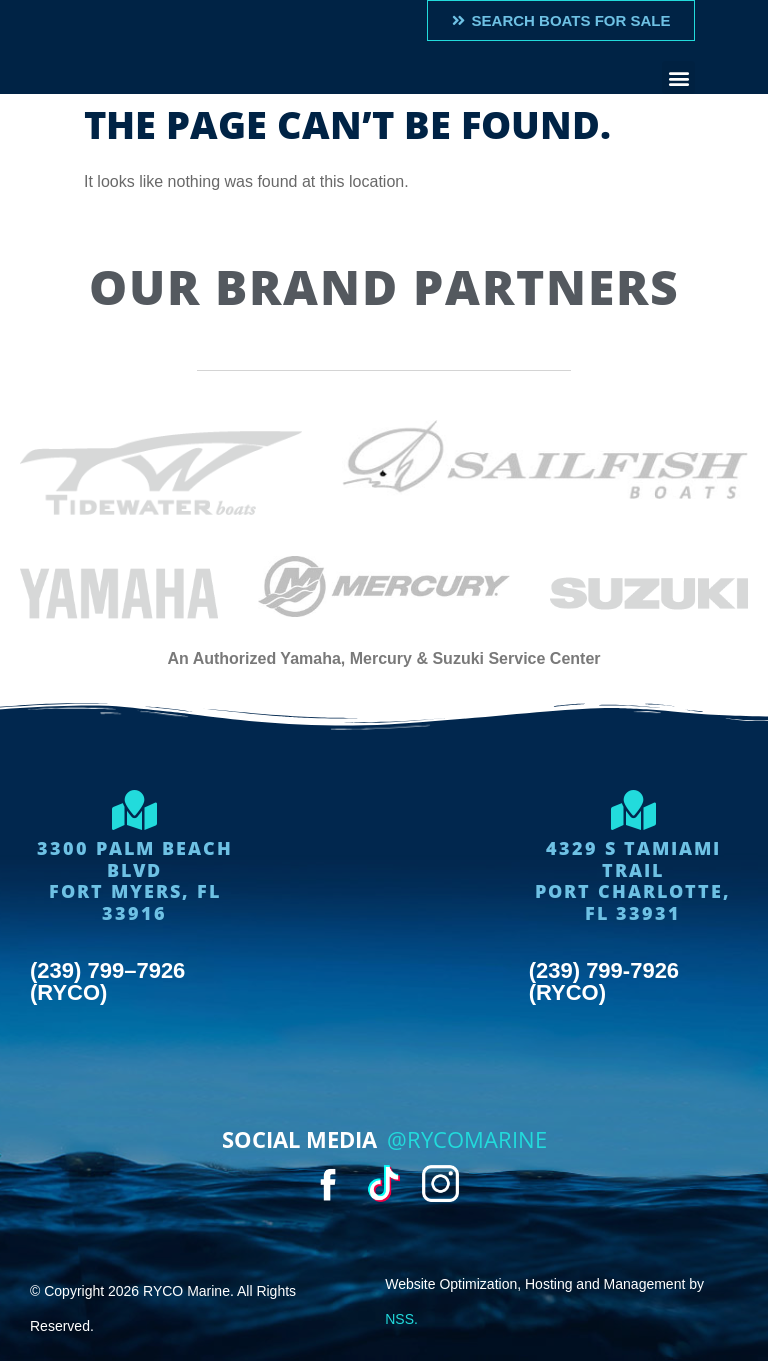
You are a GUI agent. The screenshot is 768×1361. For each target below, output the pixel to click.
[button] (678, 77)
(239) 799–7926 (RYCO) (107, 981)
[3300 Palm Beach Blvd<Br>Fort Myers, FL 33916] (135, 810)
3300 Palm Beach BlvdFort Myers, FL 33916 (135, 880)
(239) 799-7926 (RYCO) (604, 981)
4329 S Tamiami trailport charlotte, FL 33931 (633, 880)
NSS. (401, 1319)
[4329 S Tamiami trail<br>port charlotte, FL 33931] (633, 810)
